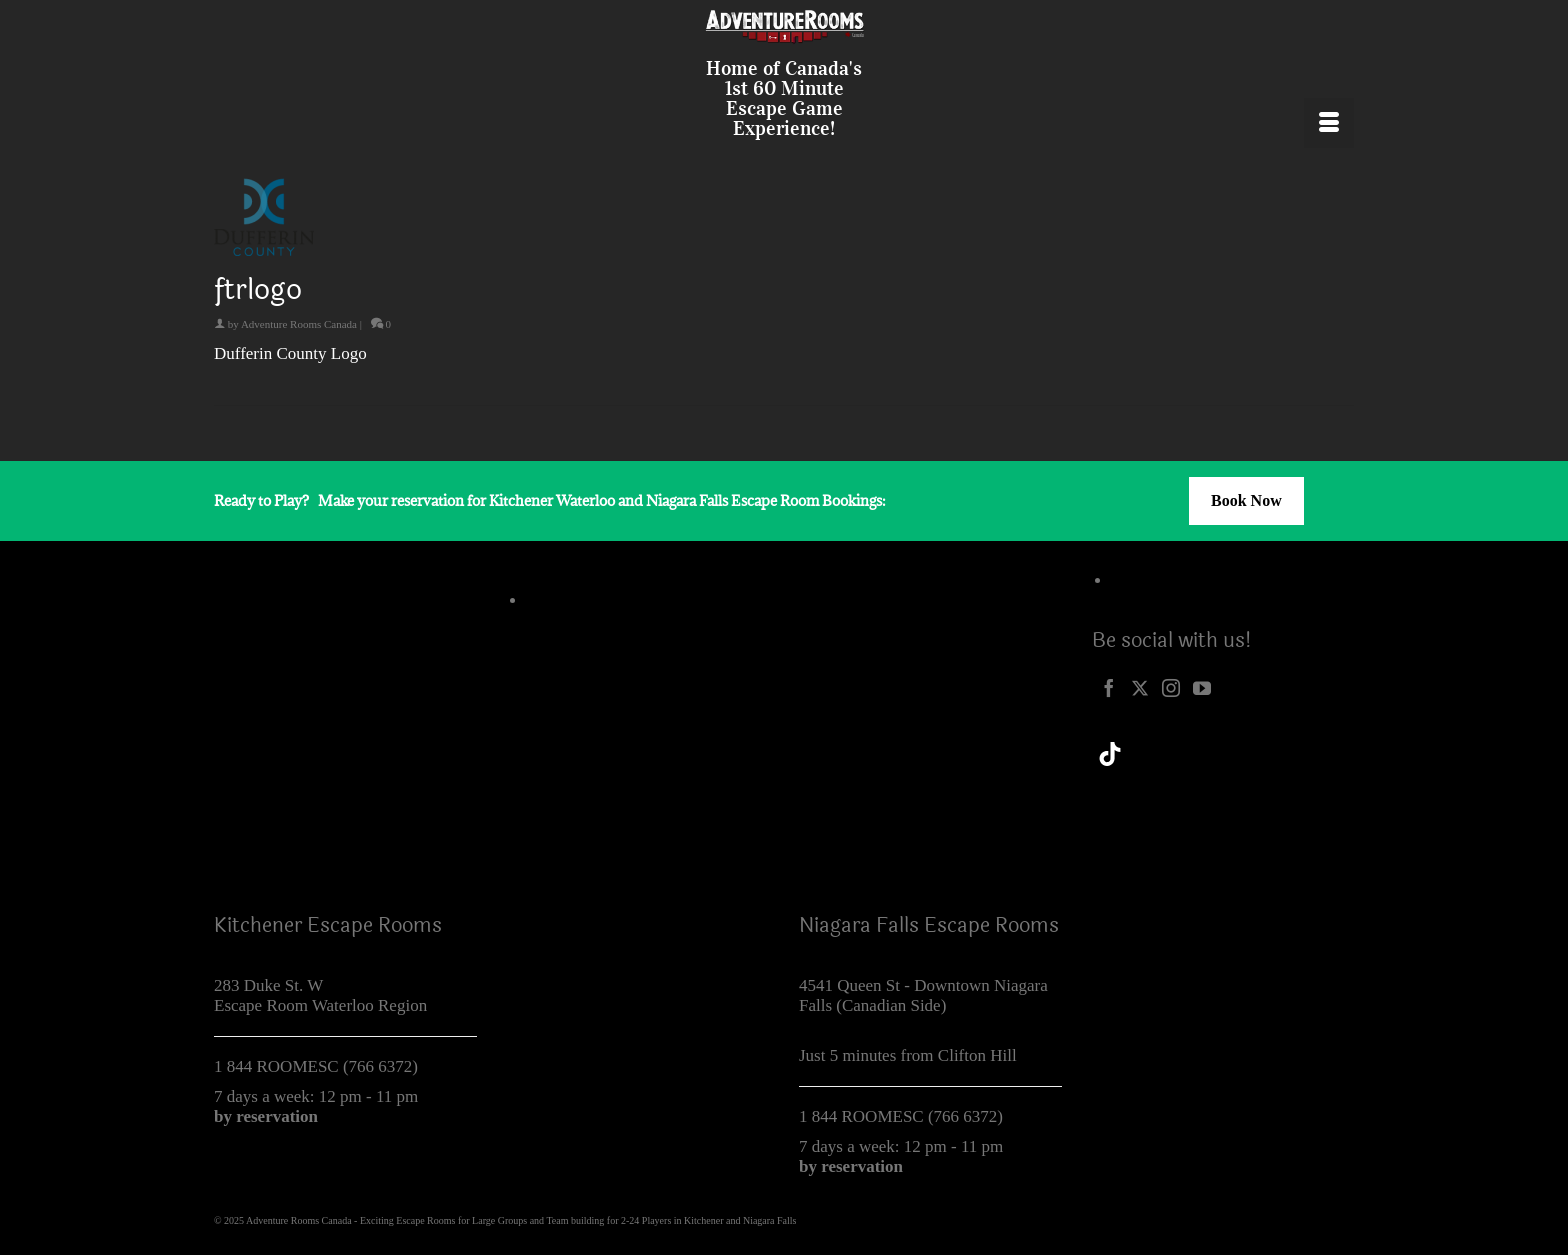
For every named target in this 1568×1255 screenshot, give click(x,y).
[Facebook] (1109, 686)
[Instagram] (1171, 686)
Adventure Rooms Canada (299, 324)
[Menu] (1329, 123)
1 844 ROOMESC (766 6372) (316, 1066)
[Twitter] (1140, 686)
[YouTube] (1202, 686)
